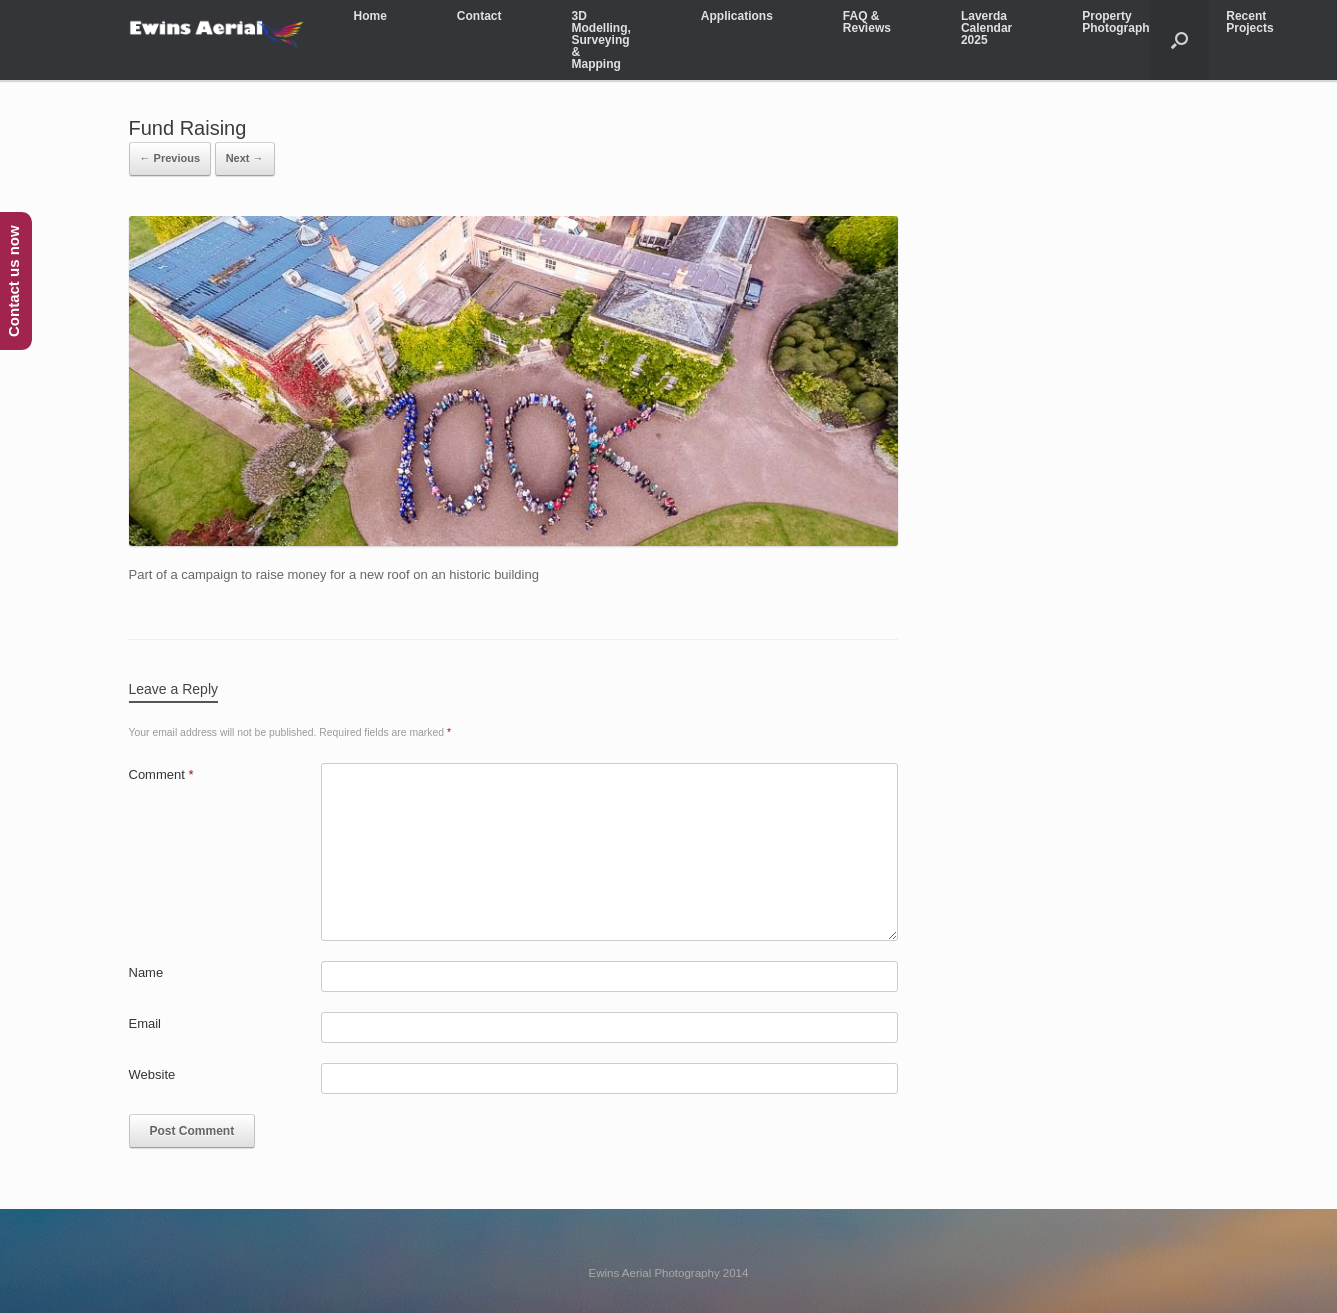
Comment (161, 774)
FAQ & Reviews (867, 22)
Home (370, 16)
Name (146, 972)
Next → (245, 158)
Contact (479, 16)
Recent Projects (1249, 22)
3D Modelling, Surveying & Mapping (601, 40)
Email (145, 1023)
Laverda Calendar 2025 (986, 28)
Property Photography (1119, 22)
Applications (737, 16)
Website (152, 1074)
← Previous (170, 158)
